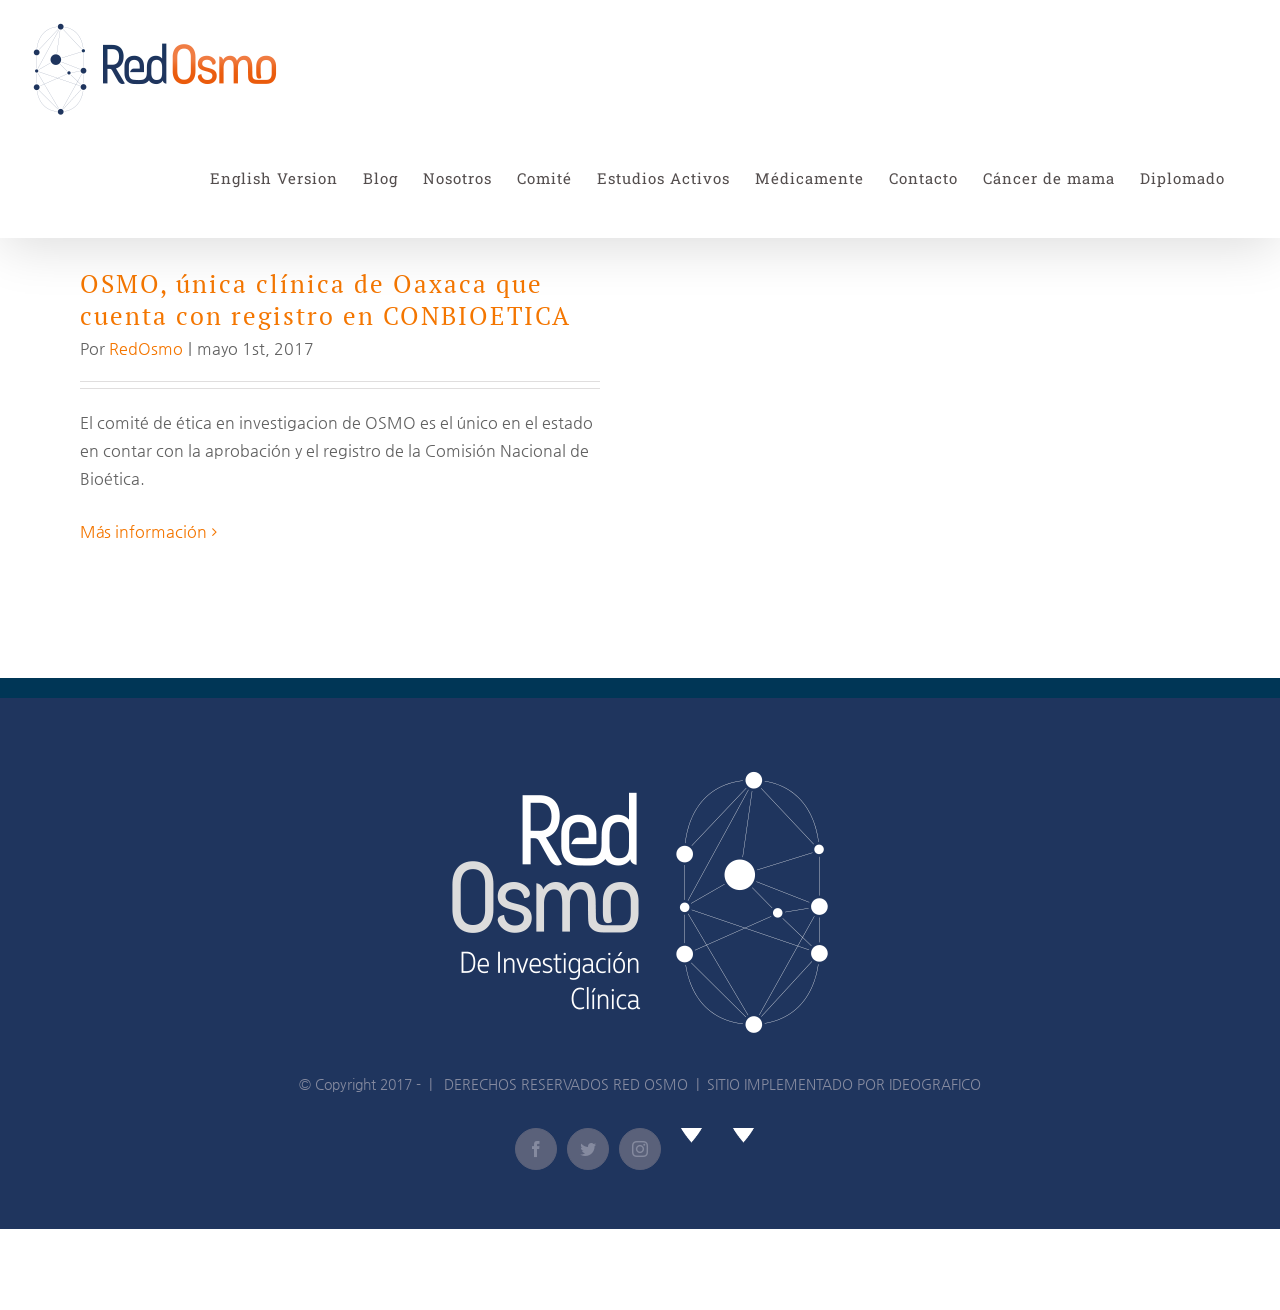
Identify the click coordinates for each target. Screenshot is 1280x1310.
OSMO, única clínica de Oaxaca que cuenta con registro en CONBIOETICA (325, 299)
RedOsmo (146, 348)
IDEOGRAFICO (935, 1084)
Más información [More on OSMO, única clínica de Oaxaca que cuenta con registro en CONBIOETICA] (143, 531)
